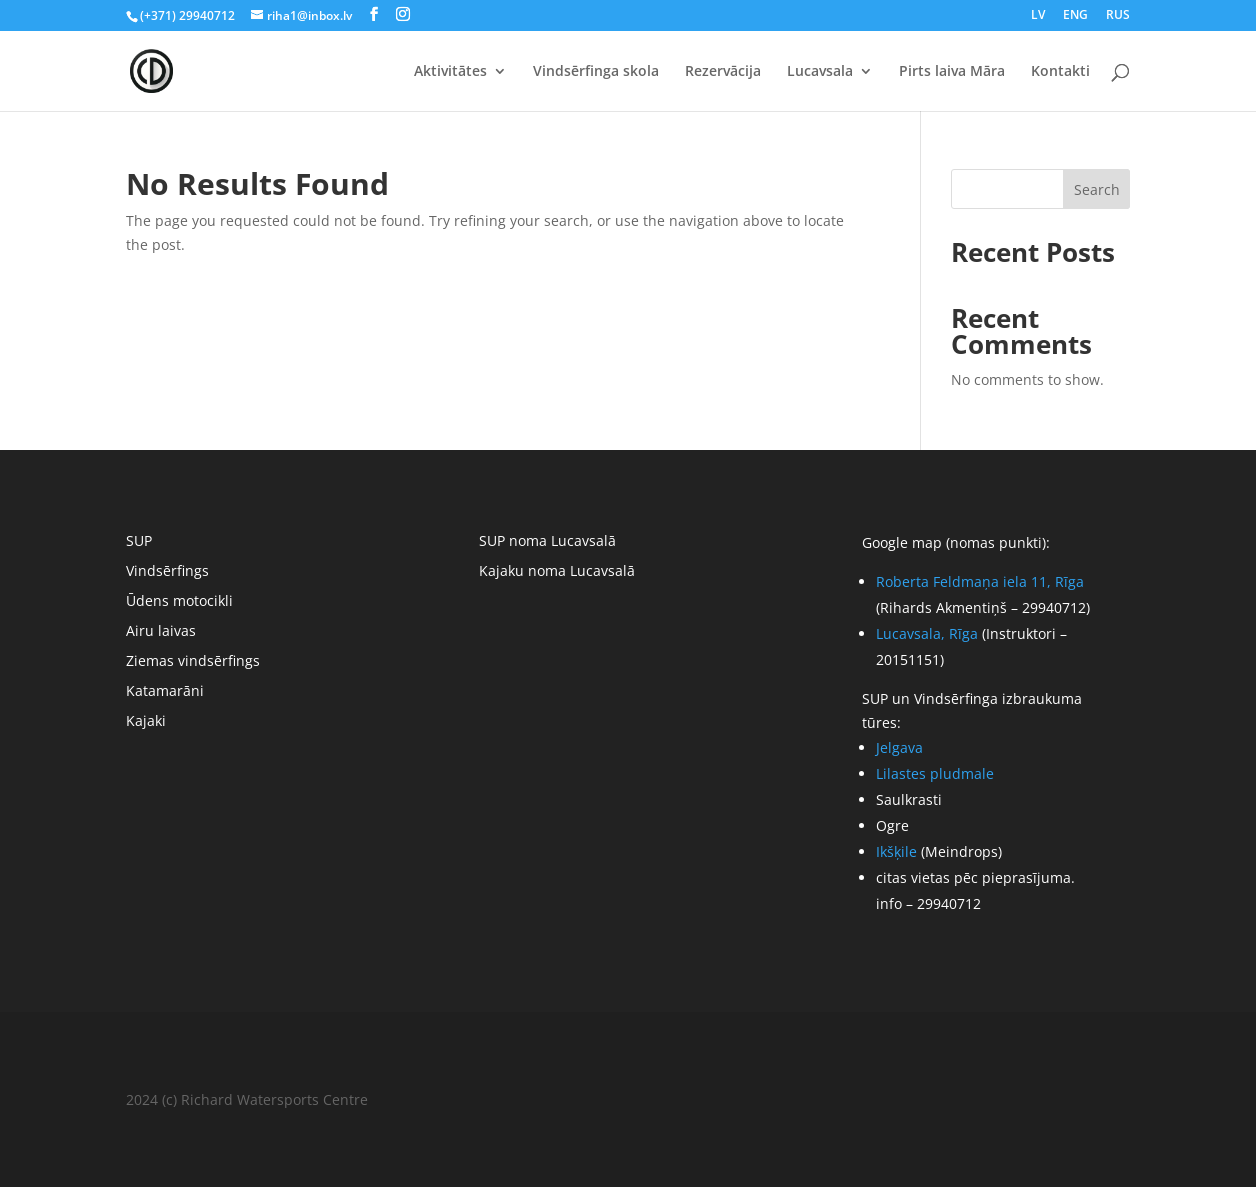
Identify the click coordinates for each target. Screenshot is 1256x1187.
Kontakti (1060, 72)
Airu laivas (161, 632)
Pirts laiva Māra (952, 72)
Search (1097, 189)
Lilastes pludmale (935, 773)
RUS (1118, 16)
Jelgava (899, 747)
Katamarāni (165, 692)
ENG (1075, 16)
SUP (139, 542)
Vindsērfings (167, 572)
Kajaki (146, 722)
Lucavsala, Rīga (927, 633)
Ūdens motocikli (179, 602)
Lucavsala (820, 72)
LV (1038, 16)
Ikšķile (896, 851)
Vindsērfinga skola (596, 72)
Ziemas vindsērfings (193, 662)
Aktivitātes (450, 72)
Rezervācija (723, 72)
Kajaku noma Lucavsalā (557, 572)
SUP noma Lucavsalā (547, 542)
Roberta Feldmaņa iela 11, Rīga (980, 581)
